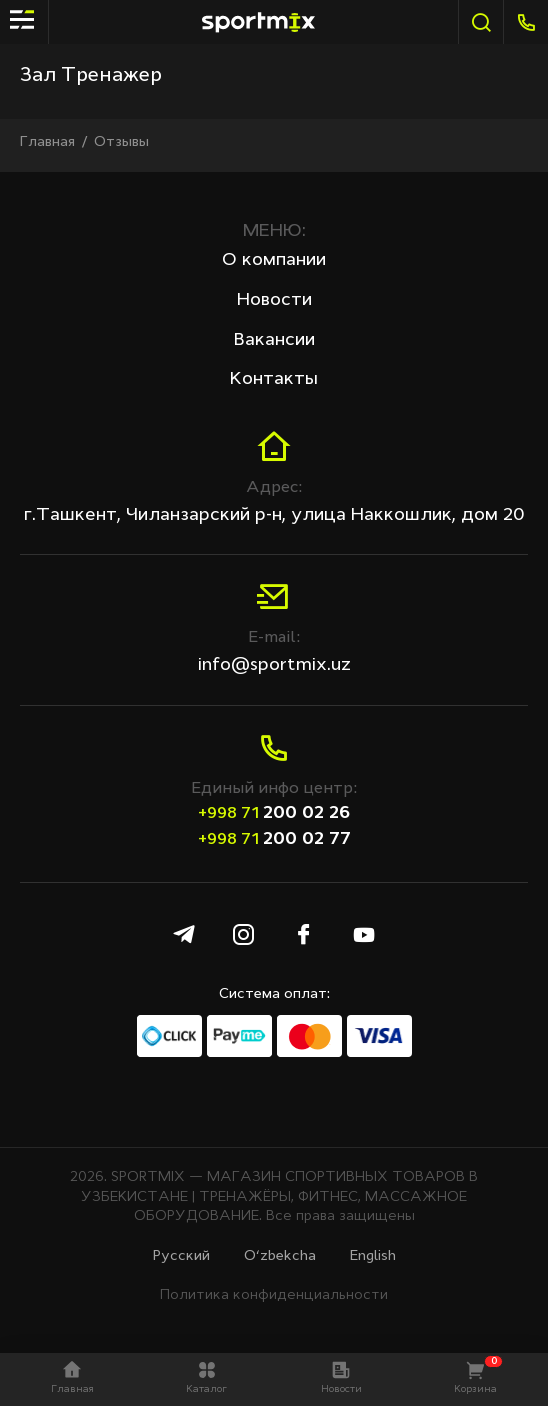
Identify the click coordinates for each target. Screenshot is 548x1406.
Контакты (274, 379)
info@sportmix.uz (274, 665)
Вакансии (274, 340)
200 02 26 (274, 813)
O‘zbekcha (280, 1256)
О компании (274, 260)
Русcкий (181, 1256)
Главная (47, 142)
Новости (274, 300)
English (373, 1256)
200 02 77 (274, 839)
